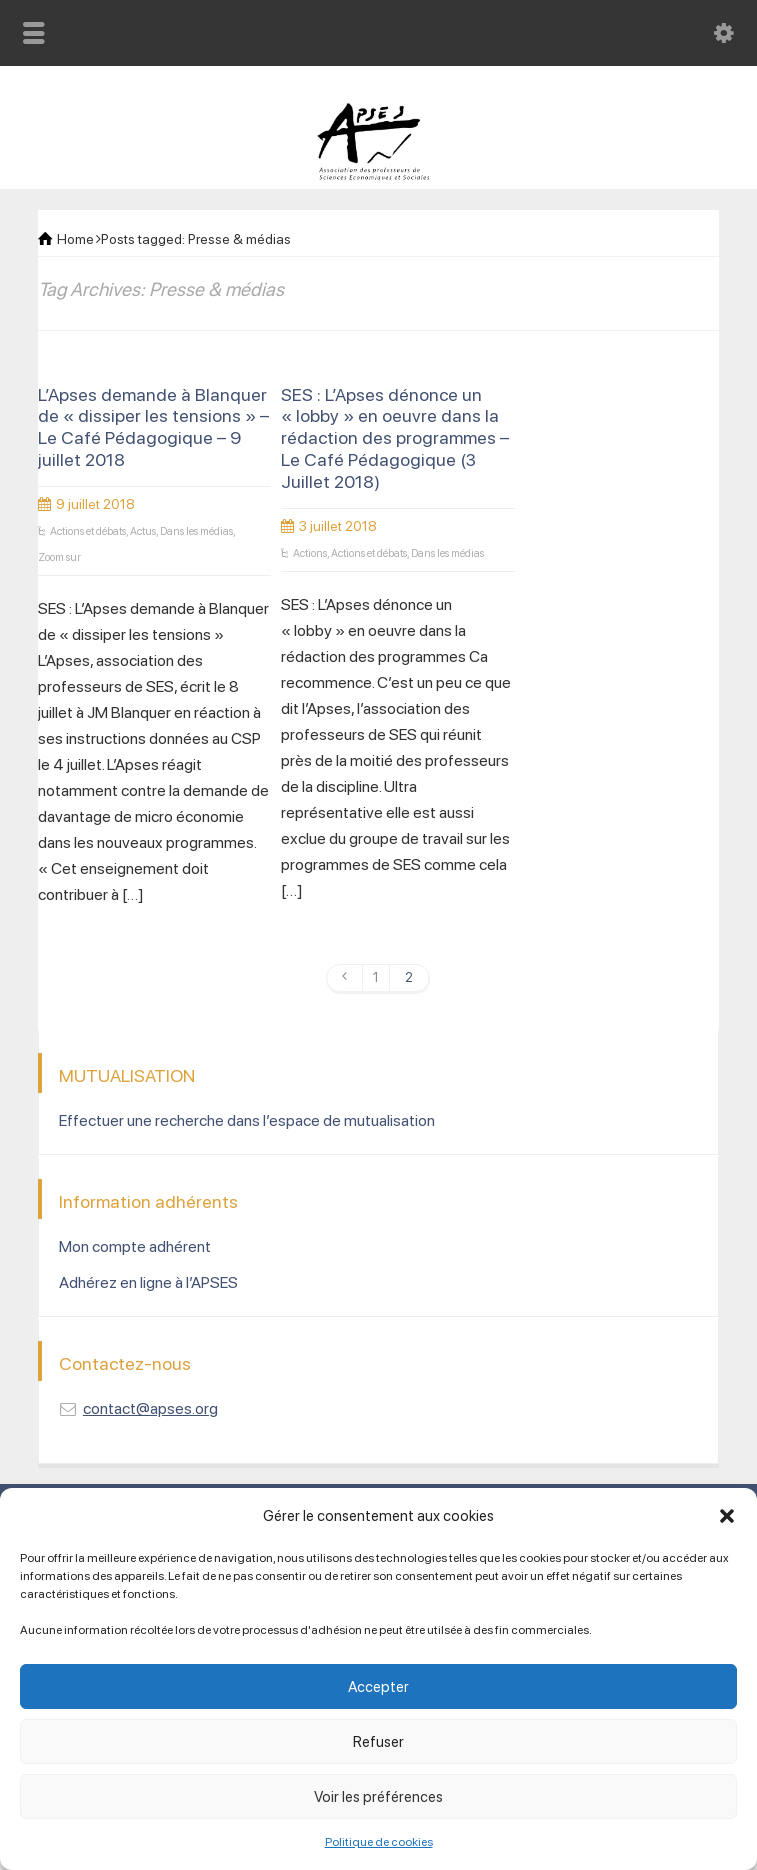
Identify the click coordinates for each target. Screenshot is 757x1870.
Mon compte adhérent (135, 1246)
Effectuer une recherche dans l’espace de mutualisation (247, 1120)
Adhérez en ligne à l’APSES (148, 1282)
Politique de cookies (379, 1842)
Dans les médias (196, 531)
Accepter (378, 1687)
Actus (143, 531)
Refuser (378, 1742)
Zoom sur (59, 557)
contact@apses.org (150, 1408)
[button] (727, 1516)
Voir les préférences (378, 1797)
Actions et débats (88, 531)
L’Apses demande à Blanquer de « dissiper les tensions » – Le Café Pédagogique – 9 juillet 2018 (153, 427)
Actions (310, 553)
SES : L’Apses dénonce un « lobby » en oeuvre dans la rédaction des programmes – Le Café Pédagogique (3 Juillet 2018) (395, 438)
